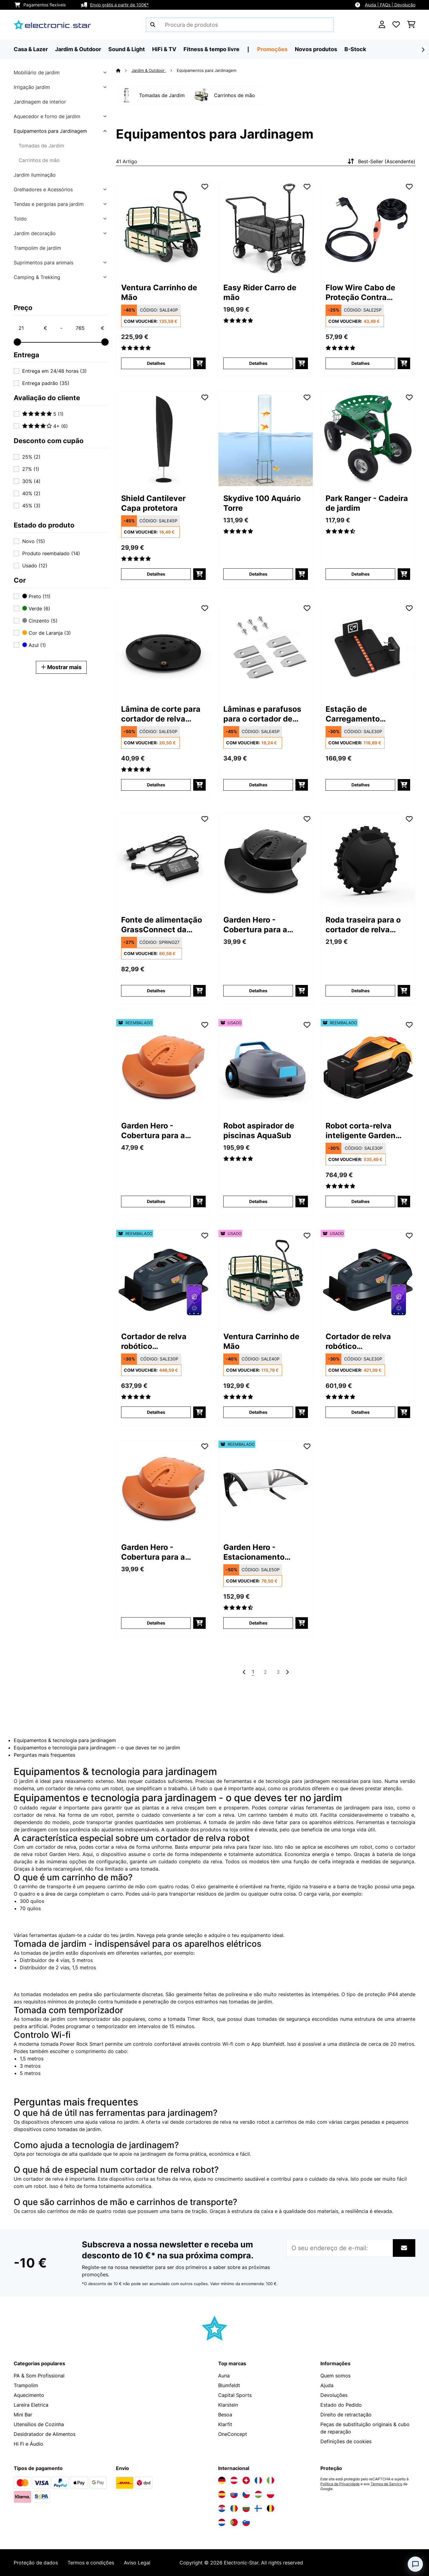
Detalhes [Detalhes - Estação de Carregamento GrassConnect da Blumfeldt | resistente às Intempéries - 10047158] (360, 784)
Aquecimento (29, 2395)
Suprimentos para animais (43, 262)
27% (30, 469)
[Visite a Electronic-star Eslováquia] (234, 2494)
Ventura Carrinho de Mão (159, 292)
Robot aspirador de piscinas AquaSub (258, 1130)
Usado (34, 565)
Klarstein (228, 2405)
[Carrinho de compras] (411, 24)
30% (31, 481)
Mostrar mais (61, 667)
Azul (34, 645)
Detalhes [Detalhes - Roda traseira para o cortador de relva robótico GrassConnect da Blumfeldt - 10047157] (360, 990)
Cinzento (40, 620)
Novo (33, 541)
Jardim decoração (35, 233)
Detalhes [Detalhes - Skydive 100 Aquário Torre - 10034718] (258, 574)
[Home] (123, 70)
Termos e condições (91, 2563)
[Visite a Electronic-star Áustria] (234, 2480)
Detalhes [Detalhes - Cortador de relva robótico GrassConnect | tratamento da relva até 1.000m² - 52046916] (156, 1412)
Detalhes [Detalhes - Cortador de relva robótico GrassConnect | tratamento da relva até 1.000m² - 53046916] (360, 1412)
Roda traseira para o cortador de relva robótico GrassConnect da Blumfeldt (363, 924)
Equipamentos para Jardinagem (50, 131)
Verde (36, 608)
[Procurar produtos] (239, 24)
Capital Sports (235, 2395)
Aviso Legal (137, 2563)
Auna (224, 2376)
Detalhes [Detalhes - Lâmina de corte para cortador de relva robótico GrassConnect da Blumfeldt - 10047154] (156, 784)
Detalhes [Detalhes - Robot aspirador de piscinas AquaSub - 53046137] (258, 1201)
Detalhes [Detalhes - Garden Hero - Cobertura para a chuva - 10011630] (156, 1622)
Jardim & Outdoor (148, 70)
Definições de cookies (345, 2441)
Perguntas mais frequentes (44, 1755)
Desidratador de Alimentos (44, 2434)
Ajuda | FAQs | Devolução (390, 4)
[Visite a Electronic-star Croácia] (221, 2508)
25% (31, 457)
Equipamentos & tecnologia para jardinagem (65, 1740)
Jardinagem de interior (40, 102)
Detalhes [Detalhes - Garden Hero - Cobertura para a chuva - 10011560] (258, 990)
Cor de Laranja (46, 633)
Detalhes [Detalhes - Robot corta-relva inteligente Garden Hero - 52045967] (360, 1201)
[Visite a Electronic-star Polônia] (270, 2494)
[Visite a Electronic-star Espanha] (221, 2494)
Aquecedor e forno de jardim (47, 116)
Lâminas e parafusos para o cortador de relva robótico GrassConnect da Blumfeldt (262, 714)
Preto (36, 596)
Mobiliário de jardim (37, 72)
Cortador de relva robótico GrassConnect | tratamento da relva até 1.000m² (158, 1341)
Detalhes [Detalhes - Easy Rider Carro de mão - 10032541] (258, 363)
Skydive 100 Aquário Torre (262, 503)
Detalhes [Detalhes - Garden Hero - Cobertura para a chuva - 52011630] (156, 1201)
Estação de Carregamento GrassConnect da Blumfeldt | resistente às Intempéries (366, 714)
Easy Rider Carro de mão (259, 292)
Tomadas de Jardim (41, 146)
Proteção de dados (36, 2563)
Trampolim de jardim (37, 248)
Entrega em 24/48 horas (54, 371)
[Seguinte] (422, 49)
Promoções (272, 49)
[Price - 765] (90, 328)
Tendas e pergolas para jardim (49, 204)
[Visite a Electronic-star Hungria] (258, 2494)
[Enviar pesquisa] (152, 24)
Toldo (20, 219)
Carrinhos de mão (39, 160)
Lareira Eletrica (31, 2405)
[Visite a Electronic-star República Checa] (246, 2494)
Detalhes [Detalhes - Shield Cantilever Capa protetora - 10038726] (156, 574)
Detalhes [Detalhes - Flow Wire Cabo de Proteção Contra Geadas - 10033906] (360, 363)
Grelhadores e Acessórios (43, 189)
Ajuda (326, 2385)
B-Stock (355, 49)
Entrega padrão (45, 383)
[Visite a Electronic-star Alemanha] (221, 2480)
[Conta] (382, 24)
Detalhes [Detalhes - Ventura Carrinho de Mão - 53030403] (258, 1412)
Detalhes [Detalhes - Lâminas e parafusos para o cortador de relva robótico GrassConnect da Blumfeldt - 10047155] (258, 784)
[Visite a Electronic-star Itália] (270, 2480)
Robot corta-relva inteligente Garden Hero (361, 1130)
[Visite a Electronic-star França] (258, 2480)
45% (31, 505)
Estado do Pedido (341, 2405)
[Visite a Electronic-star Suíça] (246, 2480)
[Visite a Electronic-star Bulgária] (246, 2508)
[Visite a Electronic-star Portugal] (234, 2522)
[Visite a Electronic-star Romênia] (234, 2508)
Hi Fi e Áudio (28, 2444)
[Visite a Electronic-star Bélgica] (270, 2508)
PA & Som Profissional (39, 2376)
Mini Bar (23, 2415)
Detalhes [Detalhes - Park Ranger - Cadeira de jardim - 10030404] (360, 574)
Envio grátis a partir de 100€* (119, 4)
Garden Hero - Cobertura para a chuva (255, 924)
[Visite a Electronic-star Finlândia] (258, 2508)
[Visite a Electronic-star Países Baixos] (221, 2522)
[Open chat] (415, 2564)
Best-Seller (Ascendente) (380, 161)
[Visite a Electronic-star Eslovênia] (246, 2522)
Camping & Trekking (37, 277)
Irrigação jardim (32, 87)
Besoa (225, 2415)
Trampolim (26, 2385)
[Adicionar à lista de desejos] (204, 186)
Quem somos (335, 2376)
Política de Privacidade (340, 2484)
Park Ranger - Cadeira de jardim (367, 503)
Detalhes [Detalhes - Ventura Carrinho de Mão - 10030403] (156, 363)
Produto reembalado (51, 553)
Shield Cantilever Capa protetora (153, 503)
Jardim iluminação (35, 175)
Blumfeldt (229, 2385)
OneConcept (232, 2434)
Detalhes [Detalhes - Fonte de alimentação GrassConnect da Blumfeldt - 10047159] (156, 990)
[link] (163, 228)
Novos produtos (316, 49)
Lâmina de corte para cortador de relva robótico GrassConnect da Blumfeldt (161, 714)
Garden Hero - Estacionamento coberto (253, 1552)
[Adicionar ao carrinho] (199, 363)
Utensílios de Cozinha (39, 2424)
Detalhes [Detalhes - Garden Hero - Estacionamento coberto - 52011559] (258, 1622)
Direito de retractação (345, 2415)
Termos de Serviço (386, 2484)
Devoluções (333, 2395)
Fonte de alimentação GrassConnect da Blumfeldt (161, 924)
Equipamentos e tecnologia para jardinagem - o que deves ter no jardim (97, 1748)
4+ (45, 426)
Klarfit (225, 2424)
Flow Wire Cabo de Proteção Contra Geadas (360, 292)
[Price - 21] (32, 328)
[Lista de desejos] (396, 24)
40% (31, 493)
